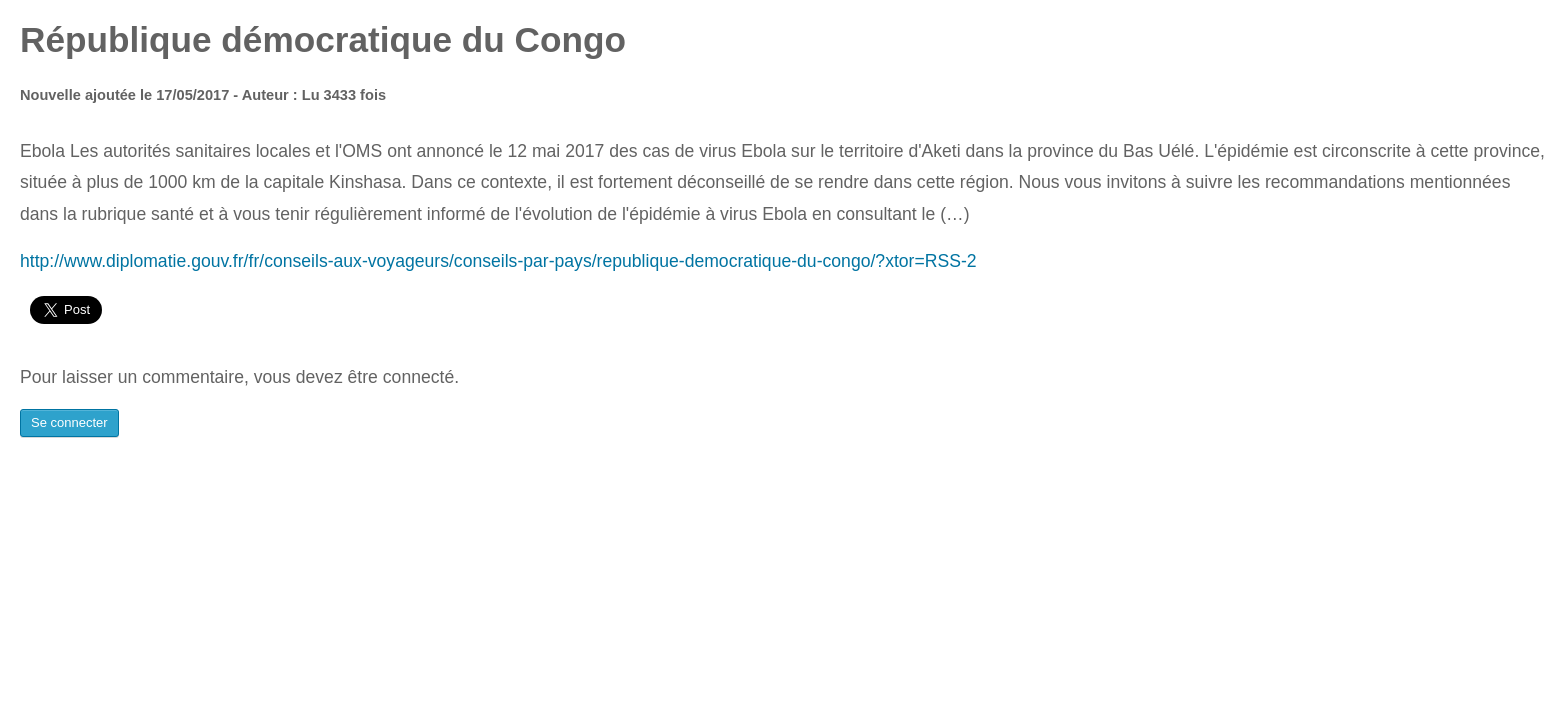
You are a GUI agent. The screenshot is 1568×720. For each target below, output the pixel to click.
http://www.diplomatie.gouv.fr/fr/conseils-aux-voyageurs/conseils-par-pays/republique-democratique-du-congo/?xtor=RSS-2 (498, 261)
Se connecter (69, 422)
